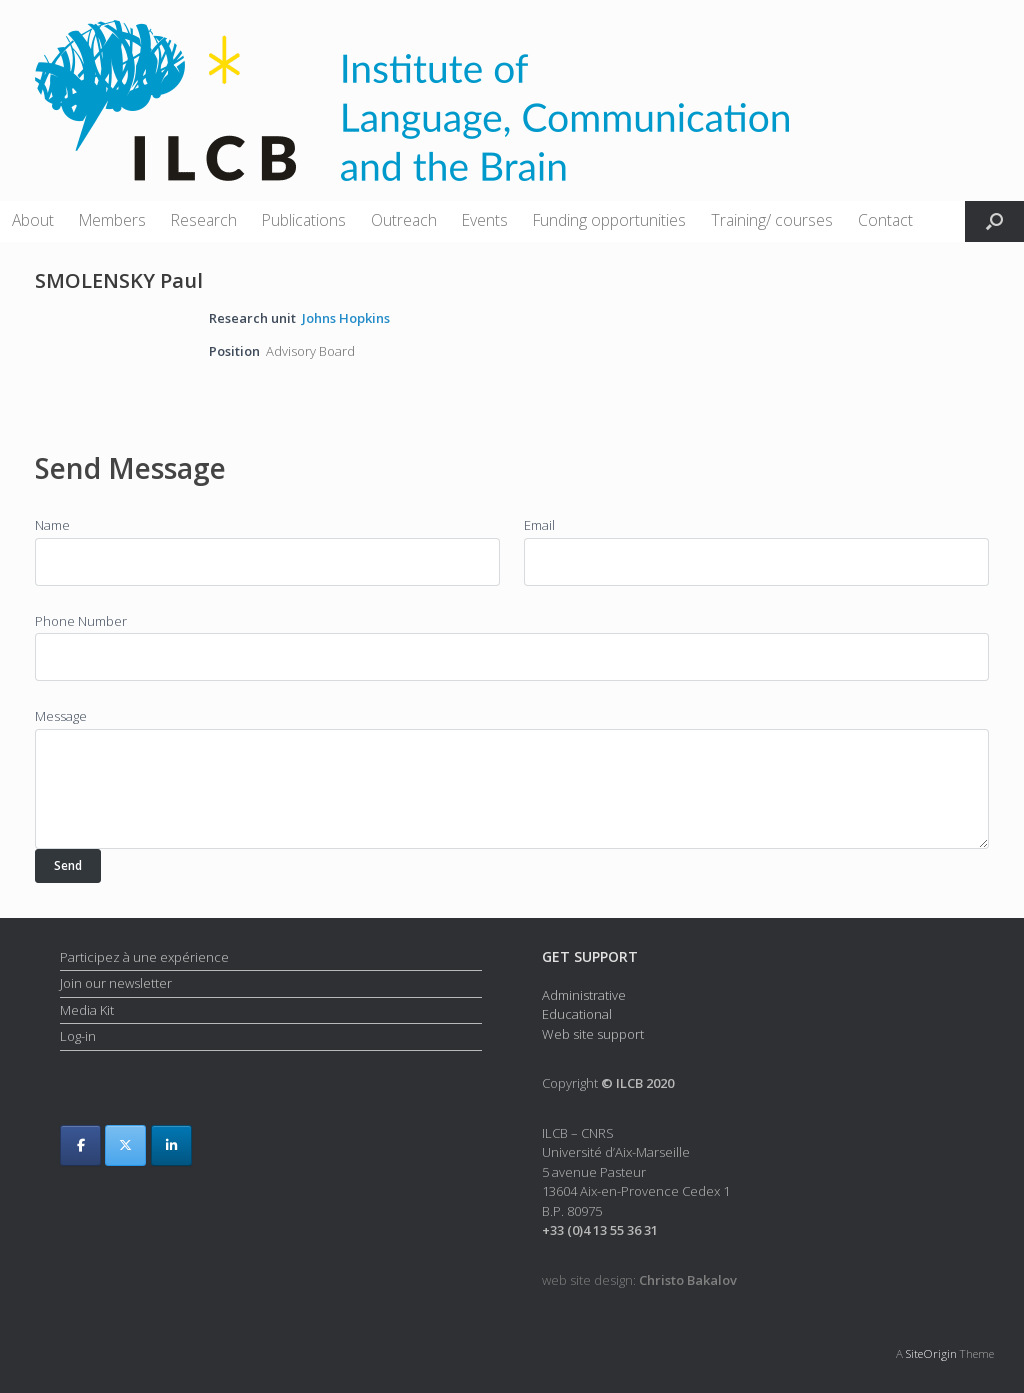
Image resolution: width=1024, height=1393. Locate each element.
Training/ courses (772, 220)
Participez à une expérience (144, 957)
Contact (885, 220)
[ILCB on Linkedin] (171, 1145)
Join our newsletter (116, 983)
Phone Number (81, 621)
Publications (304, 220)
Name (52, 525)
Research (204, 220)
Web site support (593, 1034)
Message (61, 716)
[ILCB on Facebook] (80, 1145)
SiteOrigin (931, 1353)
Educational (577, 1014)
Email (539, 525)
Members (112, 220)
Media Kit (87, 1010)
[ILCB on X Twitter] (125, 1145)
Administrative (584, 995)
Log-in (78, 1036)
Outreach (404, 220)
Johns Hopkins (346, 318)
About (33, 220)
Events (485, 220)
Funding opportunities (609, 220)
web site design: (639, 1280)
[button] (994, 221)
